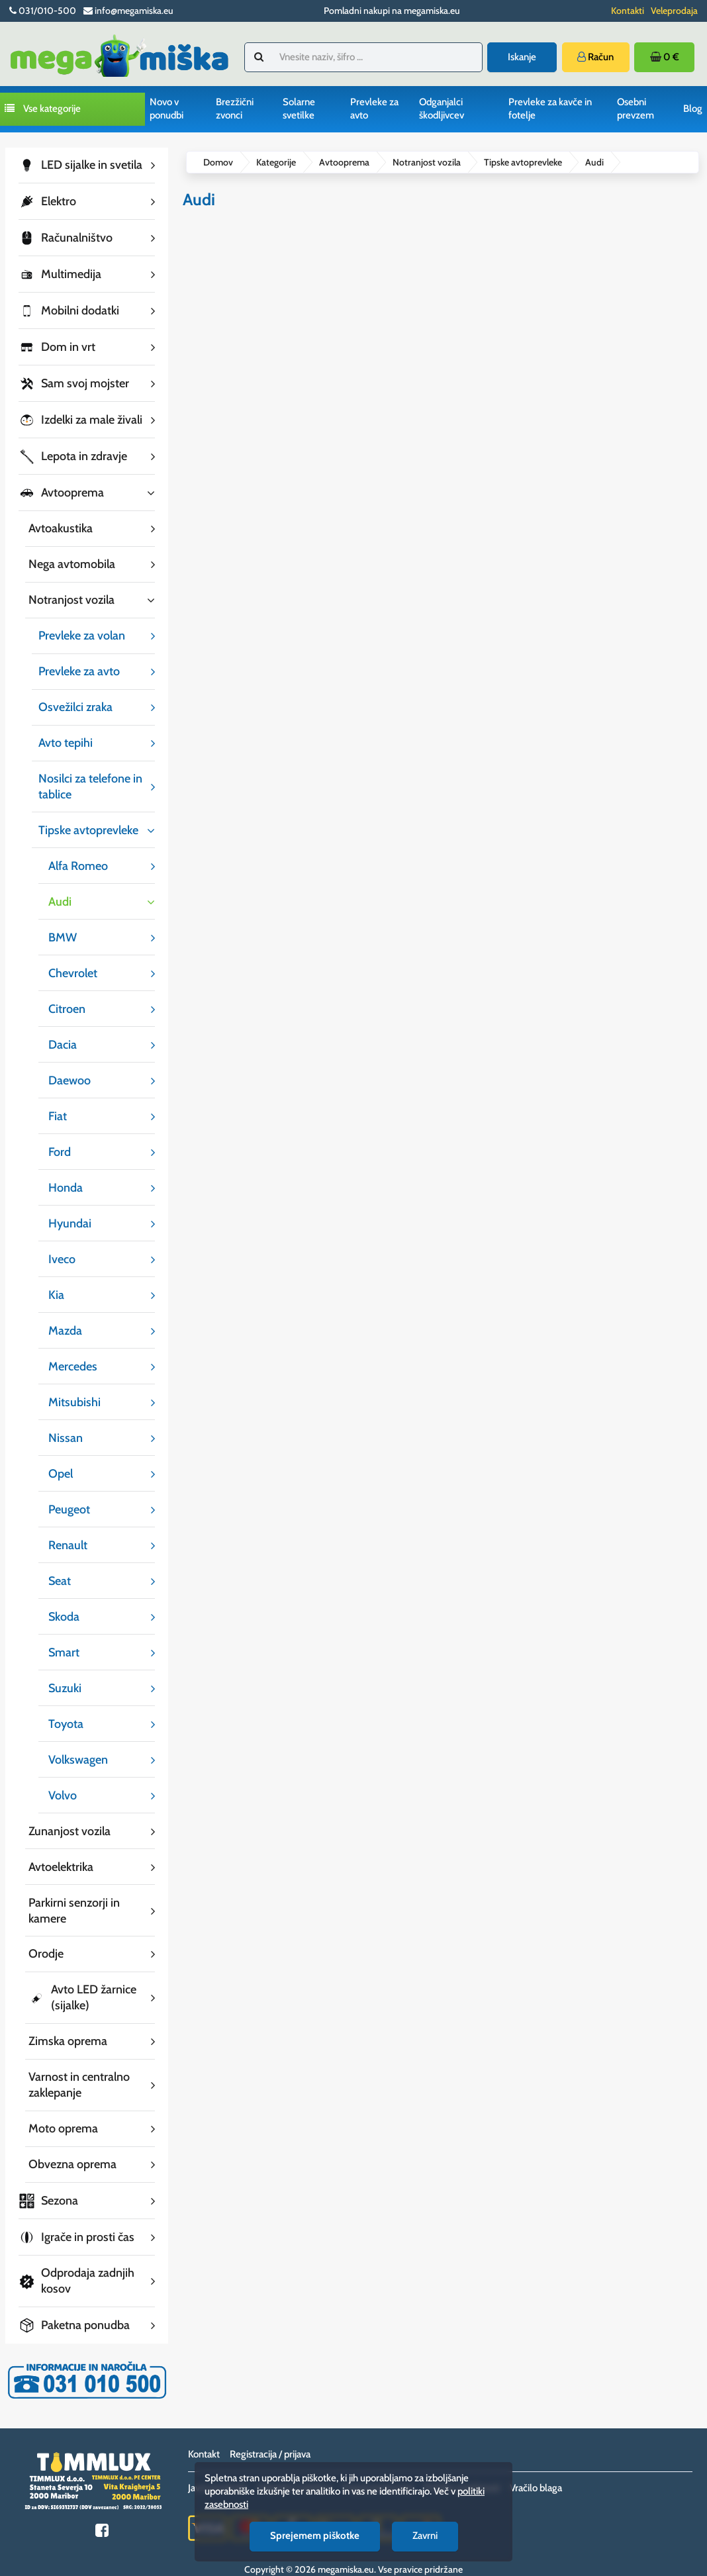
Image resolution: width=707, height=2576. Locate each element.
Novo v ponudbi (166, 108)
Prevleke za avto (374, 108)
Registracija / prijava (270, 2440)
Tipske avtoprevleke (523, 162)
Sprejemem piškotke (314, 2536)
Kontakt (204, 2440)
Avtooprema (344, 162)
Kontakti (627, 11)
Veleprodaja (674, 11)
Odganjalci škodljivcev (441, 108)
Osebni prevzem (635, 108)
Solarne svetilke (299, 108)
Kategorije (276, 162)
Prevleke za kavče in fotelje (550, 108)
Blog (692, 109)
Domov (218, 162)
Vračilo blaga (536, 2473)
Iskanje (522, 57)
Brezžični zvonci (235, 108)
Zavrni (425, 2536)
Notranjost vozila (427, 162)
